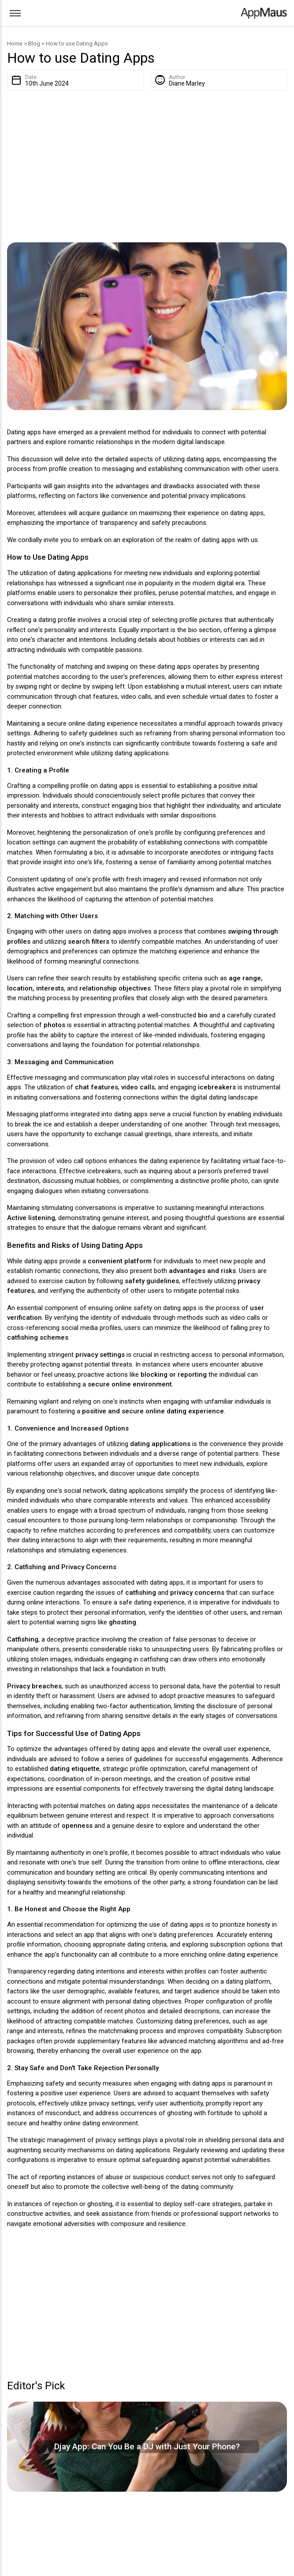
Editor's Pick (36, 2385)
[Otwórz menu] (15, 13)
